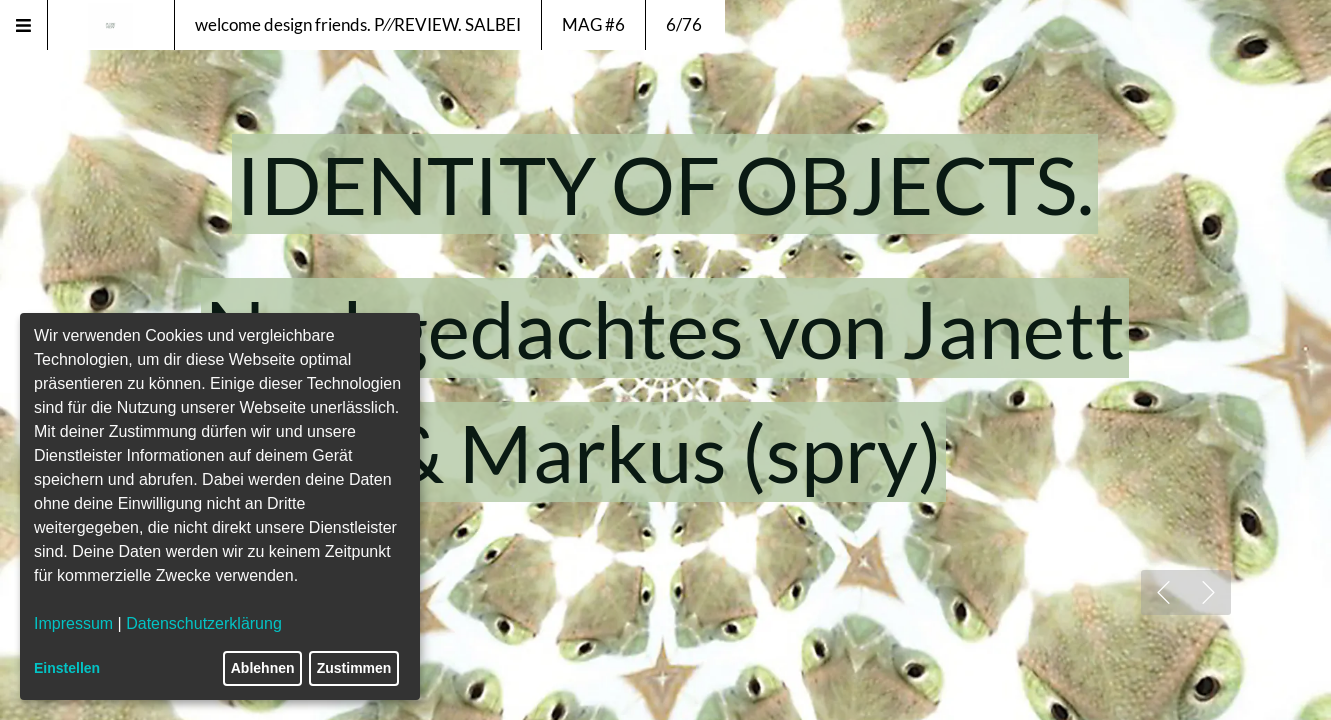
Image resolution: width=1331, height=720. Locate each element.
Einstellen (67, 668)
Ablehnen (263, 668)
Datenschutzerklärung (204, 623)
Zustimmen (354, 668)
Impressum (73, 623)
